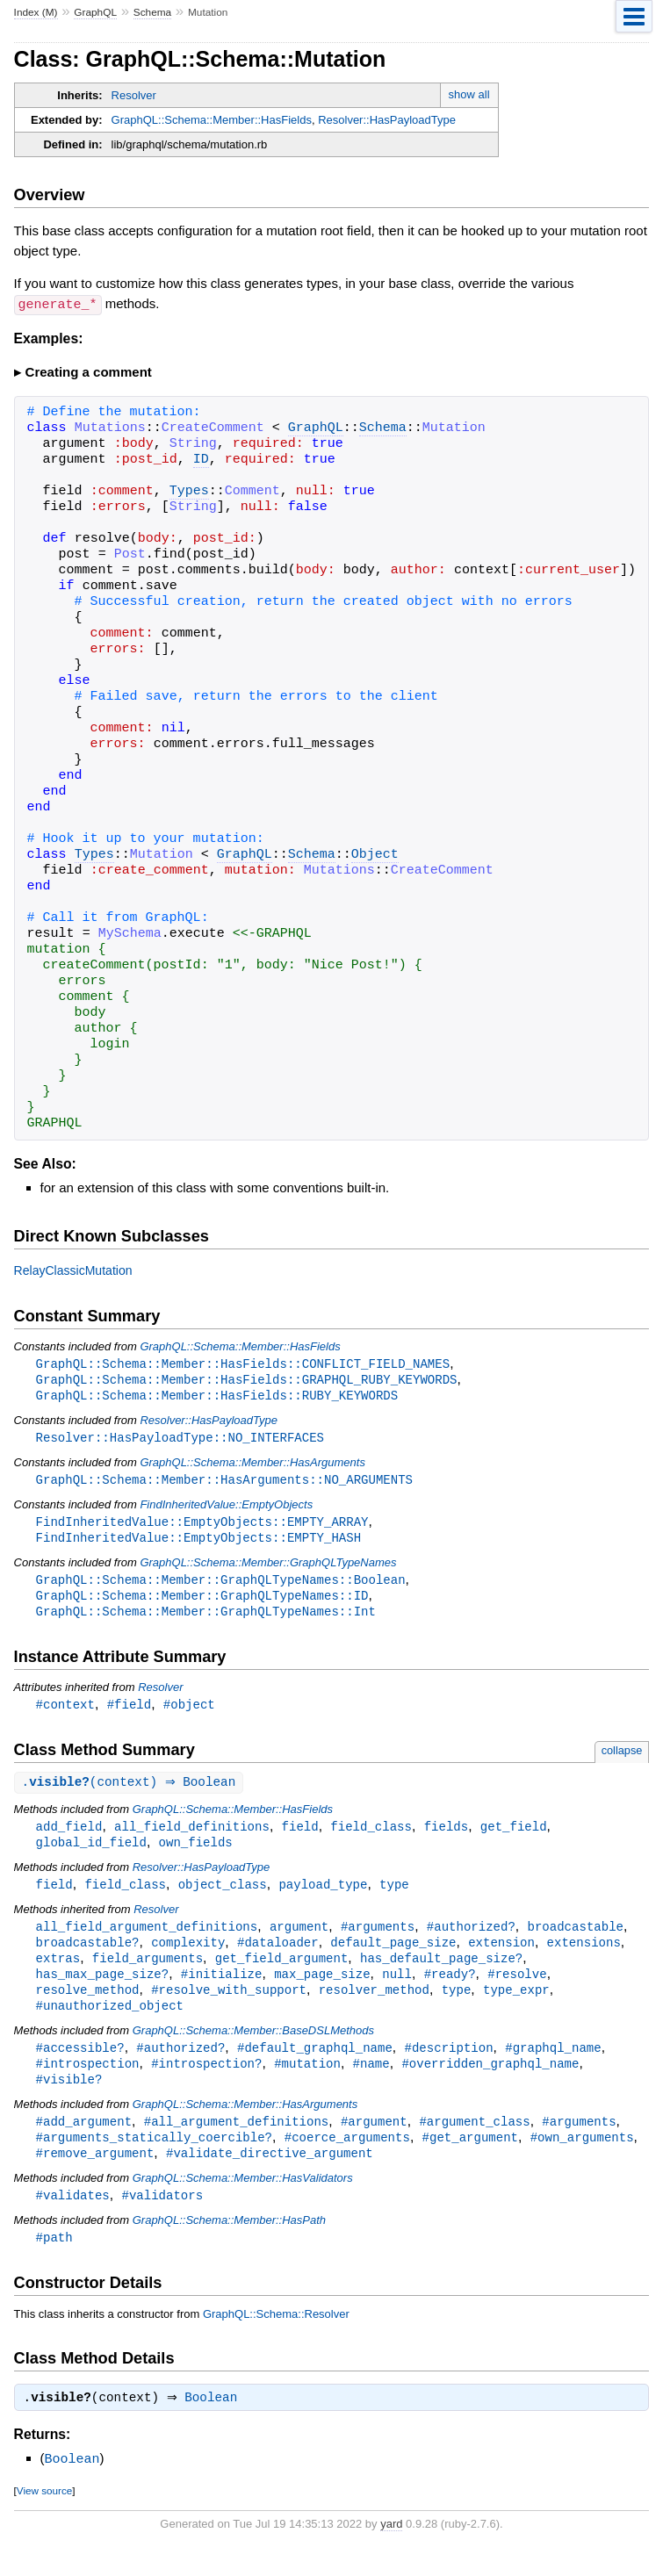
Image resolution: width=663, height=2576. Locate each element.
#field (129, 1712)
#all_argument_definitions (236, 2141)
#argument (374, 2141)
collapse (622, 1759)
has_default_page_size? (441, 1972)
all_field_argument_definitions (147, 1939)
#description (448, 2065)
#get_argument (469, 2158)
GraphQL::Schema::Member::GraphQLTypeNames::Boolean (221, 1585)
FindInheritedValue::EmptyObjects (226, 1508)
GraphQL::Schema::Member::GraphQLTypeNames (268, 1567)
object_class (222, 1896)
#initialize (222, 1989)
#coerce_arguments (347, 2158)
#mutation (307, 2082)
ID (201, 459)
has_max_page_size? (102, 1989)
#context (65, 1712)
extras (58, 1972)
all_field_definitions (192, 1836)
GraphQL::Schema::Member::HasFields (212, 119)
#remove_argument (95, 2175)
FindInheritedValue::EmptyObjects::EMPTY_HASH (198, 1542)
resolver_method (374, 2005)
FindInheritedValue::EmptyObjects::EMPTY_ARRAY (202, 1525)
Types (189, 491)
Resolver (134, 95)
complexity (188, 1955)
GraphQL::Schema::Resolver (276, 2338)
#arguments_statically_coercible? (154, 2158)
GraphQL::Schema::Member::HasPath (229, 2243)
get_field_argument (282, 1972)
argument (299, 1939)
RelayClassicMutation (73, 1270)
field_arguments (147, 1972)
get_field (513, 1836)
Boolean (215, 2424)
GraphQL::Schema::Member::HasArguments (252, 1464)
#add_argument (84, 2141)
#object (189, 1712)
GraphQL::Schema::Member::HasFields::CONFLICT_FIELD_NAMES (243, 1363)
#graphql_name (553, 2065)
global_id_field (91, 1853)
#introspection (88, 2082)
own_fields (196, 1853)
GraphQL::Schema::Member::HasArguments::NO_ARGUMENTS (224, 1482)
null (397, 1989)
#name (371, 2082)
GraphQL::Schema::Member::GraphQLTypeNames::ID (202, 1602)
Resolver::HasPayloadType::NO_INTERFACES (180, 1439)
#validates (73, 2218)
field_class (371, 1836)
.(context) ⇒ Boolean (131, 1791)
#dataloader (278, 1955)
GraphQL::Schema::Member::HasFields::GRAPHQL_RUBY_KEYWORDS (247, 1379)
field (300, 1836)
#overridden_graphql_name (490, 2082)
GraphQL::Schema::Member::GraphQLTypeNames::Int (206, 1618)
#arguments (377, 1939)
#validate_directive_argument (269, 2175)
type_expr (516, 2005)
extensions (584, 1955)
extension (501, 1955)
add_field (69, 1836)
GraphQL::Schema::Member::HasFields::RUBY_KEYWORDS (217, 1396)
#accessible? (80, 2065)
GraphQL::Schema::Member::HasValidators (243, 2200)
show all (469, 94)
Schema (152, 12)
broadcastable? (88, 1955)
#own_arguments (582, 2158)
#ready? (450, 1989)
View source (44, 2516)
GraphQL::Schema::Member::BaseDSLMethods (253, 2047)
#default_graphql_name (315, 2065)
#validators (162, 2218)
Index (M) (36, 12)
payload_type (322, 1896)
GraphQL (95, 12)
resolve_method (88, 2005)
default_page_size (393, 1955)
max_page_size (322, 1989)
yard (391, 2549)
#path (54, 2261)
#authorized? (471, 1939)
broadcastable (575, 1939)
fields (446, 1836)
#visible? (69, 2098)
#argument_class (474, 2141)
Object (375, 854)
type (394, 1896)
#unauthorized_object (110, 2022)
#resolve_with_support (228, 2005)
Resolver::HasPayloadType (387, 119)
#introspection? (206, 2082)
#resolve (516, 1989)
